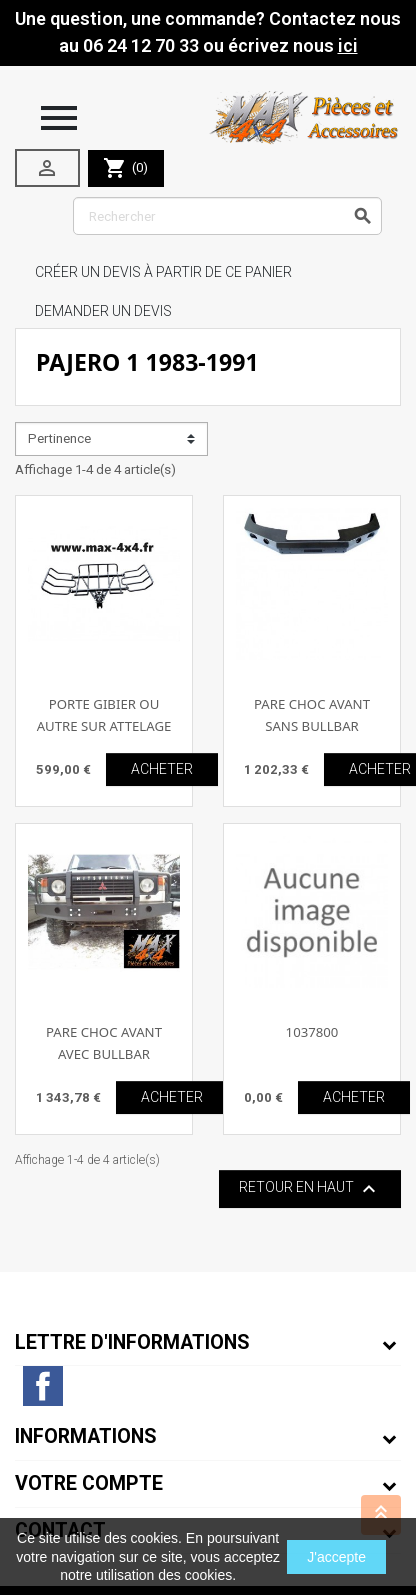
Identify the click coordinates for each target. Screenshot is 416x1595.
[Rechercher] (227, 216)
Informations (86, 1436)
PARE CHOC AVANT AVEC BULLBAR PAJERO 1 (104, 1053)
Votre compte (89, 1483)
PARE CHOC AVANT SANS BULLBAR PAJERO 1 (312, 725)
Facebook (43, 1386)
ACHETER (162, 769)
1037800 (312, 1032)
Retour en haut (310, 1189)
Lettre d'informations (132, 1342)
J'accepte (336, 1557)
